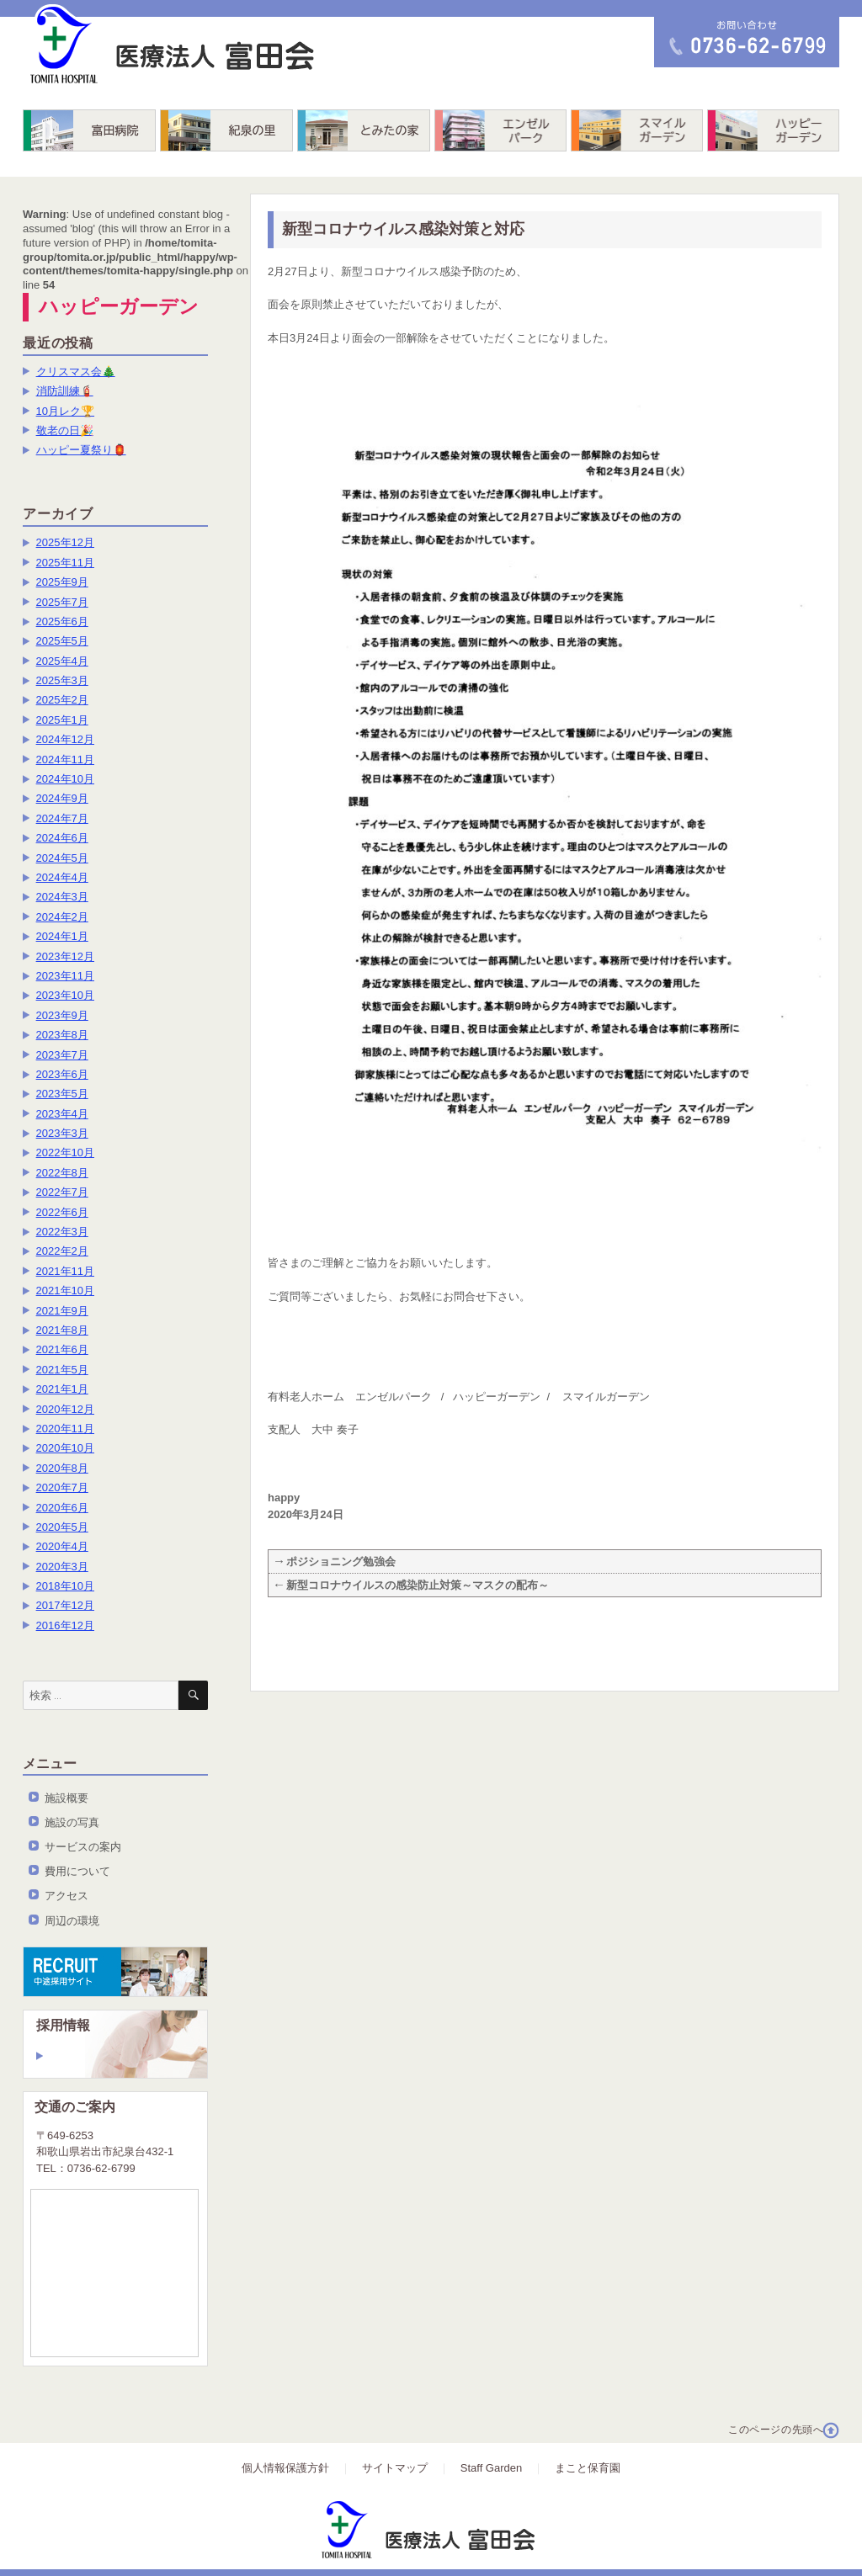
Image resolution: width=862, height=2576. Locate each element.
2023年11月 (65, 975)
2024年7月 (62, 818)
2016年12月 (65, 1625)
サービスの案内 (83, 1846)
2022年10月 (65, 1152)
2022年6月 (62, 1212)
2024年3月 (62, 896)
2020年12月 (65, 1409)
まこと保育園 (587, 2468)
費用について (77, 1871)
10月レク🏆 (65, 411)
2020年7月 (62, 1487)
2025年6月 (62, 621)
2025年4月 (62, 661)
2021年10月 (65, 1290)
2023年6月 (62, 1074)
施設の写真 (72, 1822)
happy (284, 1497)
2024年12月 (65, 739)
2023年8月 (62, 1034)
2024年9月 (62, 798)
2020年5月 (62, 1527)
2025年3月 (62, 680)
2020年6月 (62, 1507)
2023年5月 (62, 1093)
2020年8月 (62, 1468)
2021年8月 (62, 1330)
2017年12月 (65, 1605)
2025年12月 (65, 542)
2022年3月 (62, 1231)
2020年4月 (62, 1546)
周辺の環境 (72, 1921)
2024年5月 (62, 858)
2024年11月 (65, 759)
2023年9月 (62, 1015)
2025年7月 (62, 602)
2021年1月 (62, 1389)
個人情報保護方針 (285, 2468)
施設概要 (66, 1798)
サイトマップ (395, 2468)
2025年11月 (65, 562)
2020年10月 (65, 1448)
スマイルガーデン (637, 130)
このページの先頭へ (775, 2429)
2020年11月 (65, 1428)
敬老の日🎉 (64, 430)
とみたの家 (363, 130)
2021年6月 (62, 1349)
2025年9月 (62, 582)
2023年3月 (62, 1133)
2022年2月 (62, 1251)
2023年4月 (62, 1113)
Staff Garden (491, 2468)
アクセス (66, 1895)
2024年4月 (62, 877)
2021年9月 (62, 1310)
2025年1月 (62, 720)
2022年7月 (62, 1192)
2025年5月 (62, 641)
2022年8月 (62, 1172)
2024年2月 (62, 917)
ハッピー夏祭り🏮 (81, 449)
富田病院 (89, 130)
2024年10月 (65, 779)
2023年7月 (62, 1055)
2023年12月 (65, 956)
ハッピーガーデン (773, 130)
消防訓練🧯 (64, 391)
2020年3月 (62, 1566)
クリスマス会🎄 (75, 371)
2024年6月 (62, 837)
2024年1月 (62, 936)
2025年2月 (62, 699)
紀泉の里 (226, 130)
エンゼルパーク (500, 130)
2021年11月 (65, 1271)
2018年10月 (65, 1586)
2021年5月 (62, 1369)
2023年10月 (65, 995)
